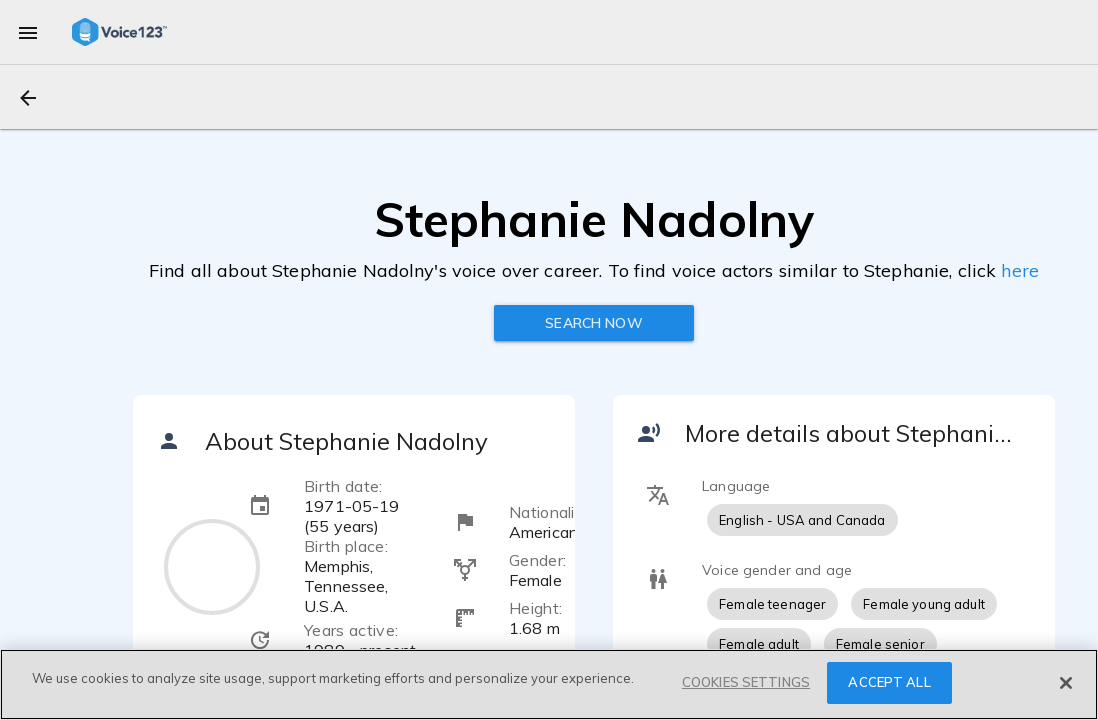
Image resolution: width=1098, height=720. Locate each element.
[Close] (1066, 683)
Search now (593, 323)
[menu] (28, 32)
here (1020, 270)
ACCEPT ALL (889, 682)
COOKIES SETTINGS (746, 682)
